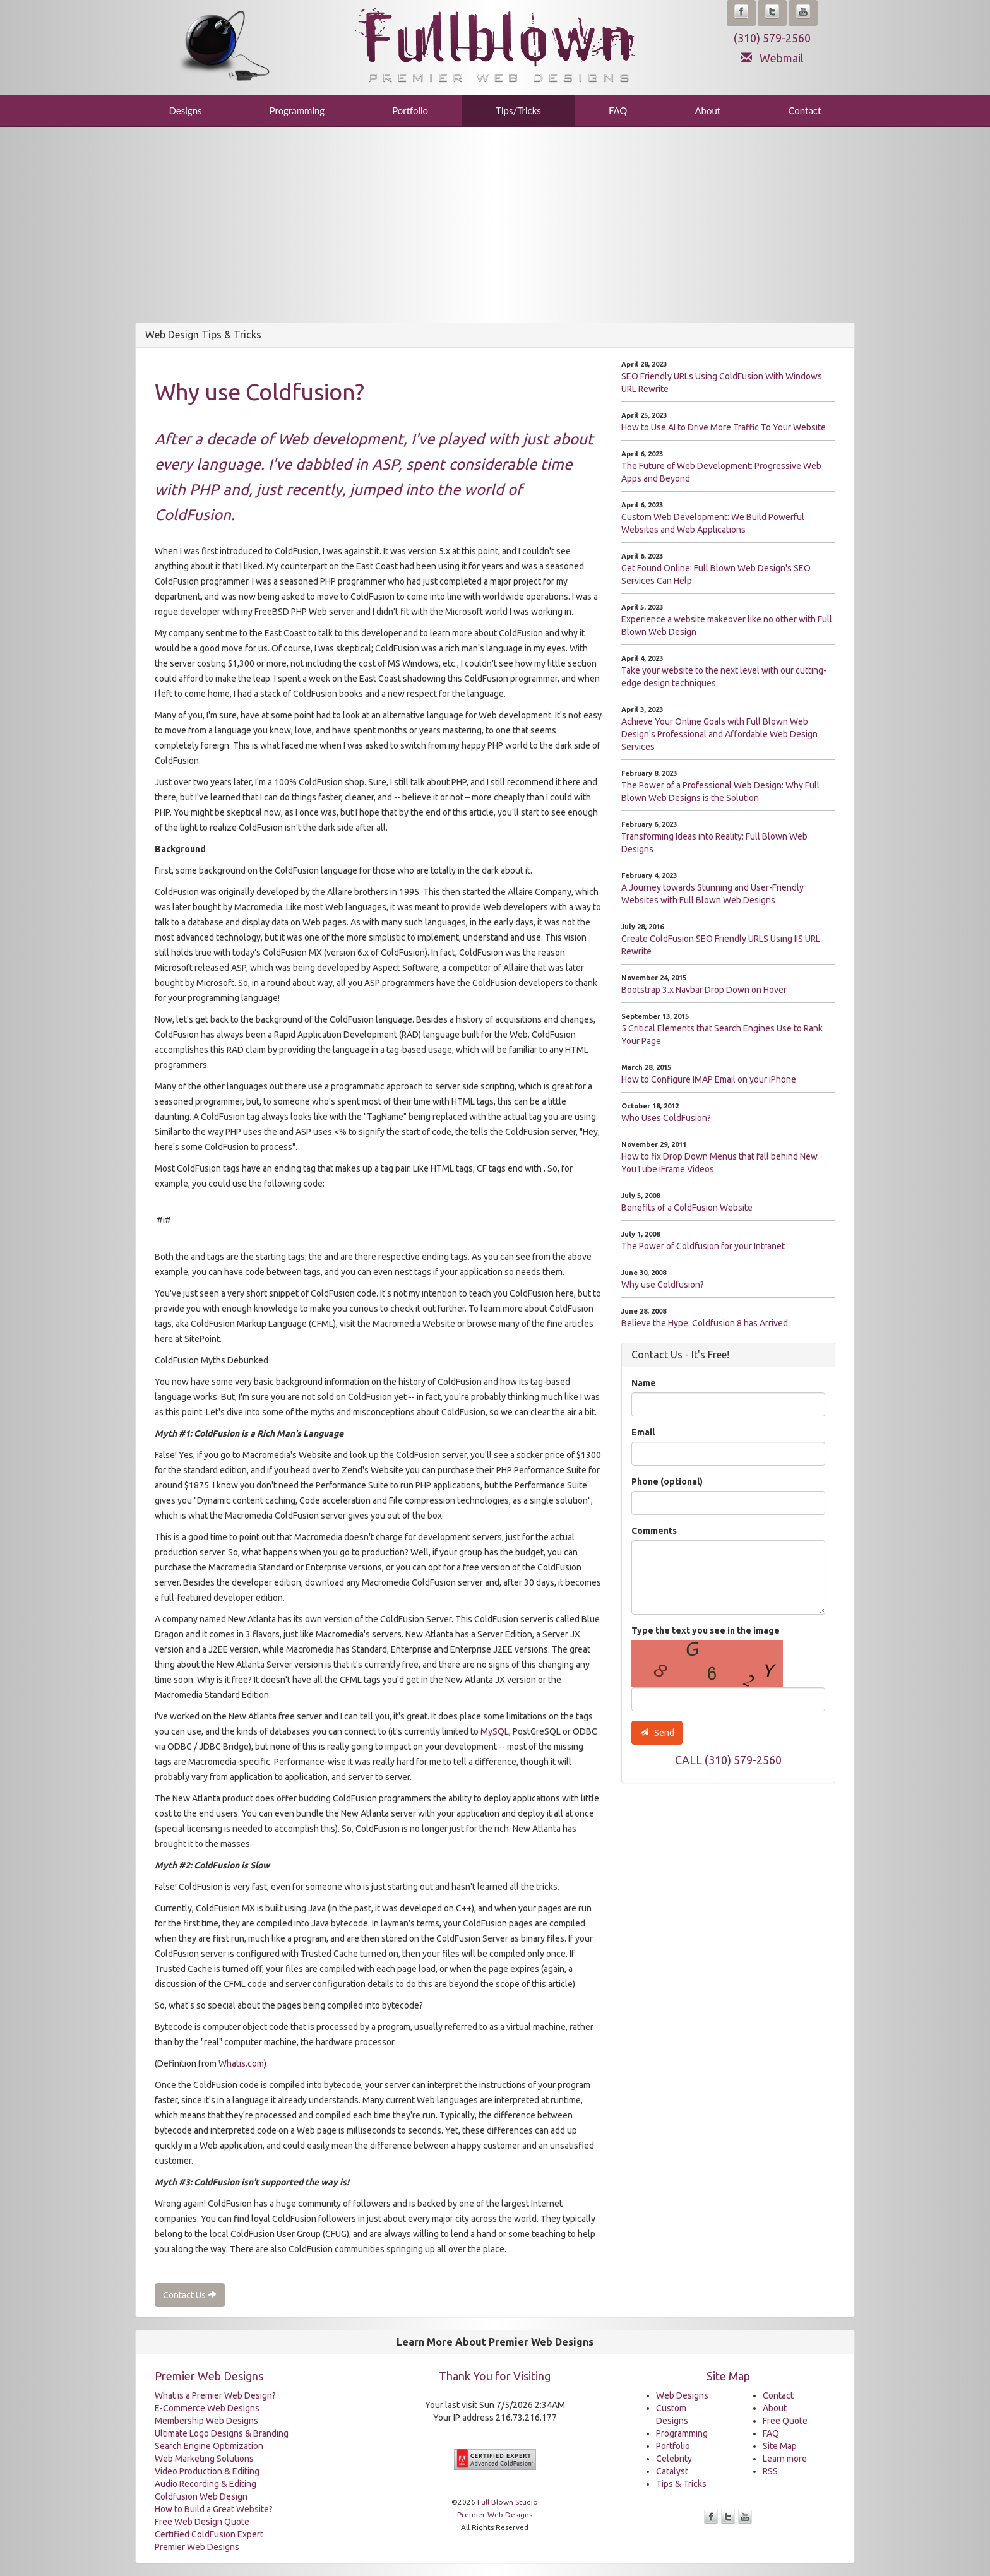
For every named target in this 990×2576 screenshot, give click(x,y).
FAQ (618, 110)
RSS (770, 2471)
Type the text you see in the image (705, 1630)
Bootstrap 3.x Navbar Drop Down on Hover (704, 990)
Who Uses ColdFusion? (666, 1118)
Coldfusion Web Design (201, 2496)
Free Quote (785, 2421)
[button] (741, 13)
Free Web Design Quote (202, 2522)
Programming (297, 110)
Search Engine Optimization (209, 2446)
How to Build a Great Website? (214, 2509)
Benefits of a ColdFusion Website (687, 1207)
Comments (654, 1531)
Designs (185, 110)
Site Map (780, 2446)
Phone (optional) (667, 1481)
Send (657, 1733)
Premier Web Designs (197, 2547)
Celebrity (674, 2459)
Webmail (772, 58)
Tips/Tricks (518, 110)
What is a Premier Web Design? (215, 2395)
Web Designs (682, 2395)
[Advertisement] (495, 227)
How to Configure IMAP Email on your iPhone (708, 1079)
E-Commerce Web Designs (207, 2408)
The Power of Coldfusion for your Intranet (703, 1246)
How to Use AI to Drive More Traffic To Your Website (723, 427)
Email (643, 1432)
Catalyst (672, 2471)
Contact (804, 110)
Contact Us (190, 2295)
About (707, 110)
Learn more (785, 2459)
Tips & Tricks (681, 2484)
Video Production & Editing (207, 2471)
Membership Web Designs (206, 2421)
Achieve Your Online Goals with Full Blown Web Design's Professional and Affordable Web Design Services (719, 734)
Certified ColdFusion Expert (209, 2534)
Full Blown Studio (507, 2502)
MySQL (494, 1731)
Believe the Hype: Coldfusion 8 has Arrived (704, 1323)
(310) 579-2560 (772, 38)
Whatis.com (241, 2063)
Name (643, 1383)
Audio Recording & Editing (205, 2484)
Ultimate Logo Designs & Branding (222, 2433)
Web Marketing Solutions (204, 2459)
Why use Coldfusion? (662, 1284)
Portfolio (410, 110)
